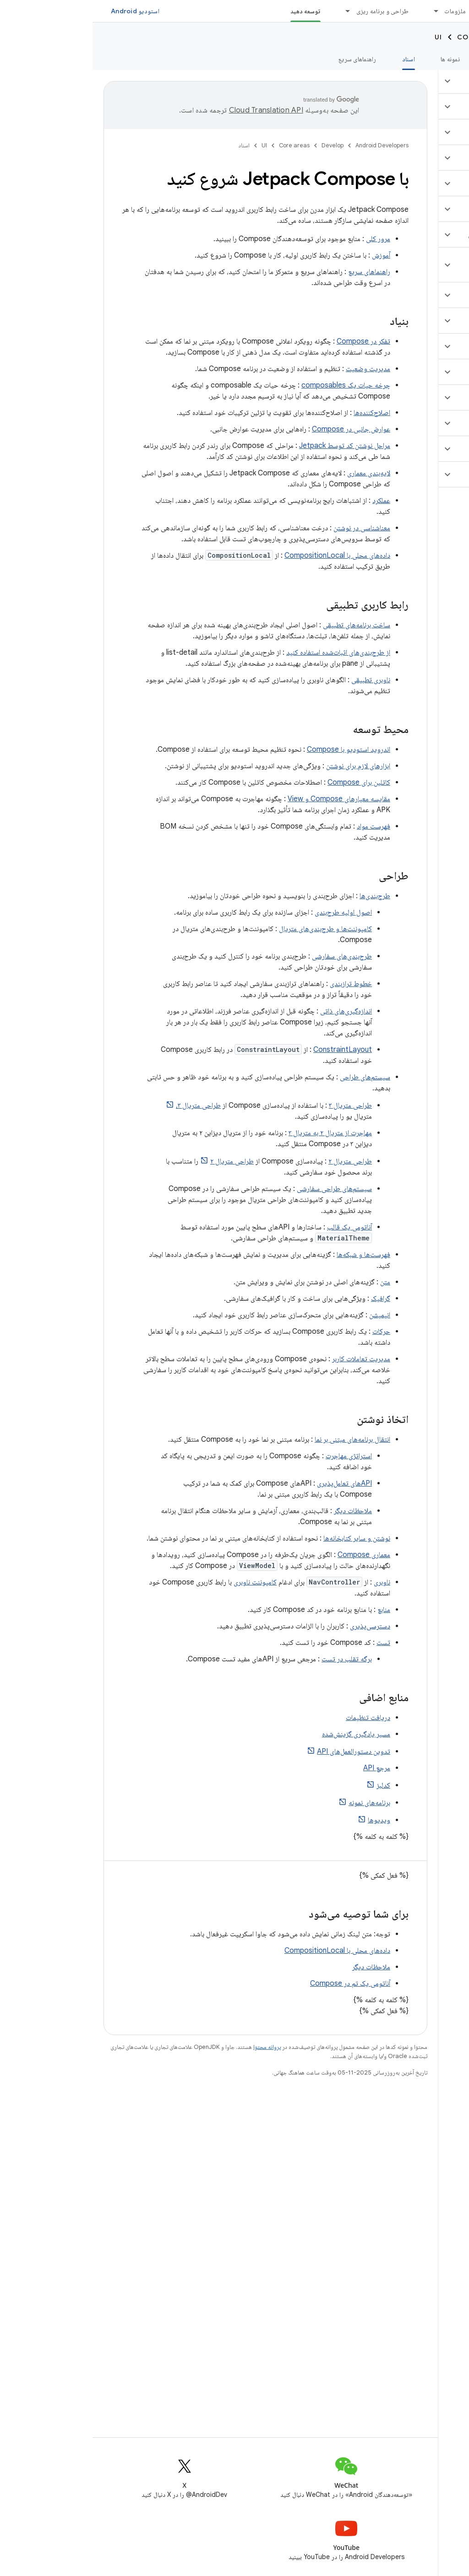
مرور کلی (285, 238)
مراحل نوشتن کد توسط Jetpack (252, 445)
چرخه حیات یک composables (253, 385)
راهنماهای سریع (265, 59)
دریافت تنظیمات (275, 1717)
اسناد (151, 145)
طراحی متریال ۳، (105, 1105)
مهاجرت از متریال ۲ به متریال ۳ (237, 1132)
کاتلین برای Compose (266, 782)
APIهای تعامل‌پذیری (251, 1483)
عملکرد (289, 500)
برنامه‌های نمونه (277, 1802)
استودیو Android (42, 11)
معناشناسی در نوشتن (269, 528)
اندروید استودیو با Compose (256, 749)
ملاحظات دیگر (260, 1510)
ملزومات (362, 11)
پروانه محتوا (174, 2047)
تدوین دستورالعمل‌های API (261, 1751)
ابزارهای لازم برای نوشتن (266, 766)
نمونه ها (357, 59)
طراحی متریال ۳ (257, 1105)
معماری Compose (271, 1554)
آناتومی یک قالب (256, 1227)
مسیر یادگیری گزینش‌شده (263, 1734)
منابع (291, 1609)
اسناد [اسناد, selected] (316, 59)
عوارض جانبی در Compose (258, 429)
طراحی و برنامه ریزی (290, 11)
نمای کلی (447, 59)
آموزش (401, 59)
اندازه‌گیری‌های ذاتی (253, 1011)
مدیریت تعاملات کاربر (269, 1358)
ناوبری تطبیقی (278, 679)
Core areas (388, 37)
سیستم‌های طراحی (272, 1077)
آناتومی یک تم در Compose (258, 1983)
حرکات (289, 1331)
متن (293, 1282)
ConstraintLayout (250, 1049)
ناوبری (289, 1582)
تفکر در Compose (271, 341)
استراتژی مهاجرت (256, 1455)
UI (346, 37)
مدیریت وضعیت (275, 368)
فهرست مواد (281, 826)
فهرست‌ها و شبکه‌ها (271, 1254)
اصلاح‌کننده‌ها (279, 412)
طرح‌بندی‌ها (282, 895)
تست (291, 1642)
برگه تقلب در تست (254, 1659)
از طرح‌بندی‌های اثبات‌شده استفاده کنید (246, 652)
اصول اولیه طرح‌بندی (250, 912)
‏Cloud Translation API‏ (173, 110)
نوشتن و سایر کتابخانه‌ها (264, 1538)
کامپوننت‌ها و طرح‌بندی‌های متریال (232, 928)
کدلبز (291, 1785)
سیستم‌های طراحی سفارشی (241, 1188)
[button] (414, 81)
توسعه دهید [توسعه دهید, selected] (213, 11)
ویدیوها (286, 1820)
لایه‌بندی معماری (276, 473)
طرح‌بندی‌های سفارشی (249, 956)
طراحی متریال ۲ (257, 1161)
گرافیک (288, 1298)
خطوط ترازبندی (258, 983)
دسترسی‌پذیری (277, 1626)
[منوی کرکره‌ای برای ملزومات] (339, 11)
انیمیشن (287, 1315)
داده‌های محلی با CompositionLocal (245, 555)
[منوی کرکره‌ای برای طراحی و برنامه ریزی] (251, 11)
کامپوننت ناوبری (162, 1582)
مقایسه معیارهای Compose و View (246, 798)
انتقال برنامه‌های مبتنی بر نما (260, 1439)
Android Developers (289, 145)
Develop (441, 37)
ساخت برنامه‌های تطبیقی (264, 625)
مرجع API (284, 1768)
